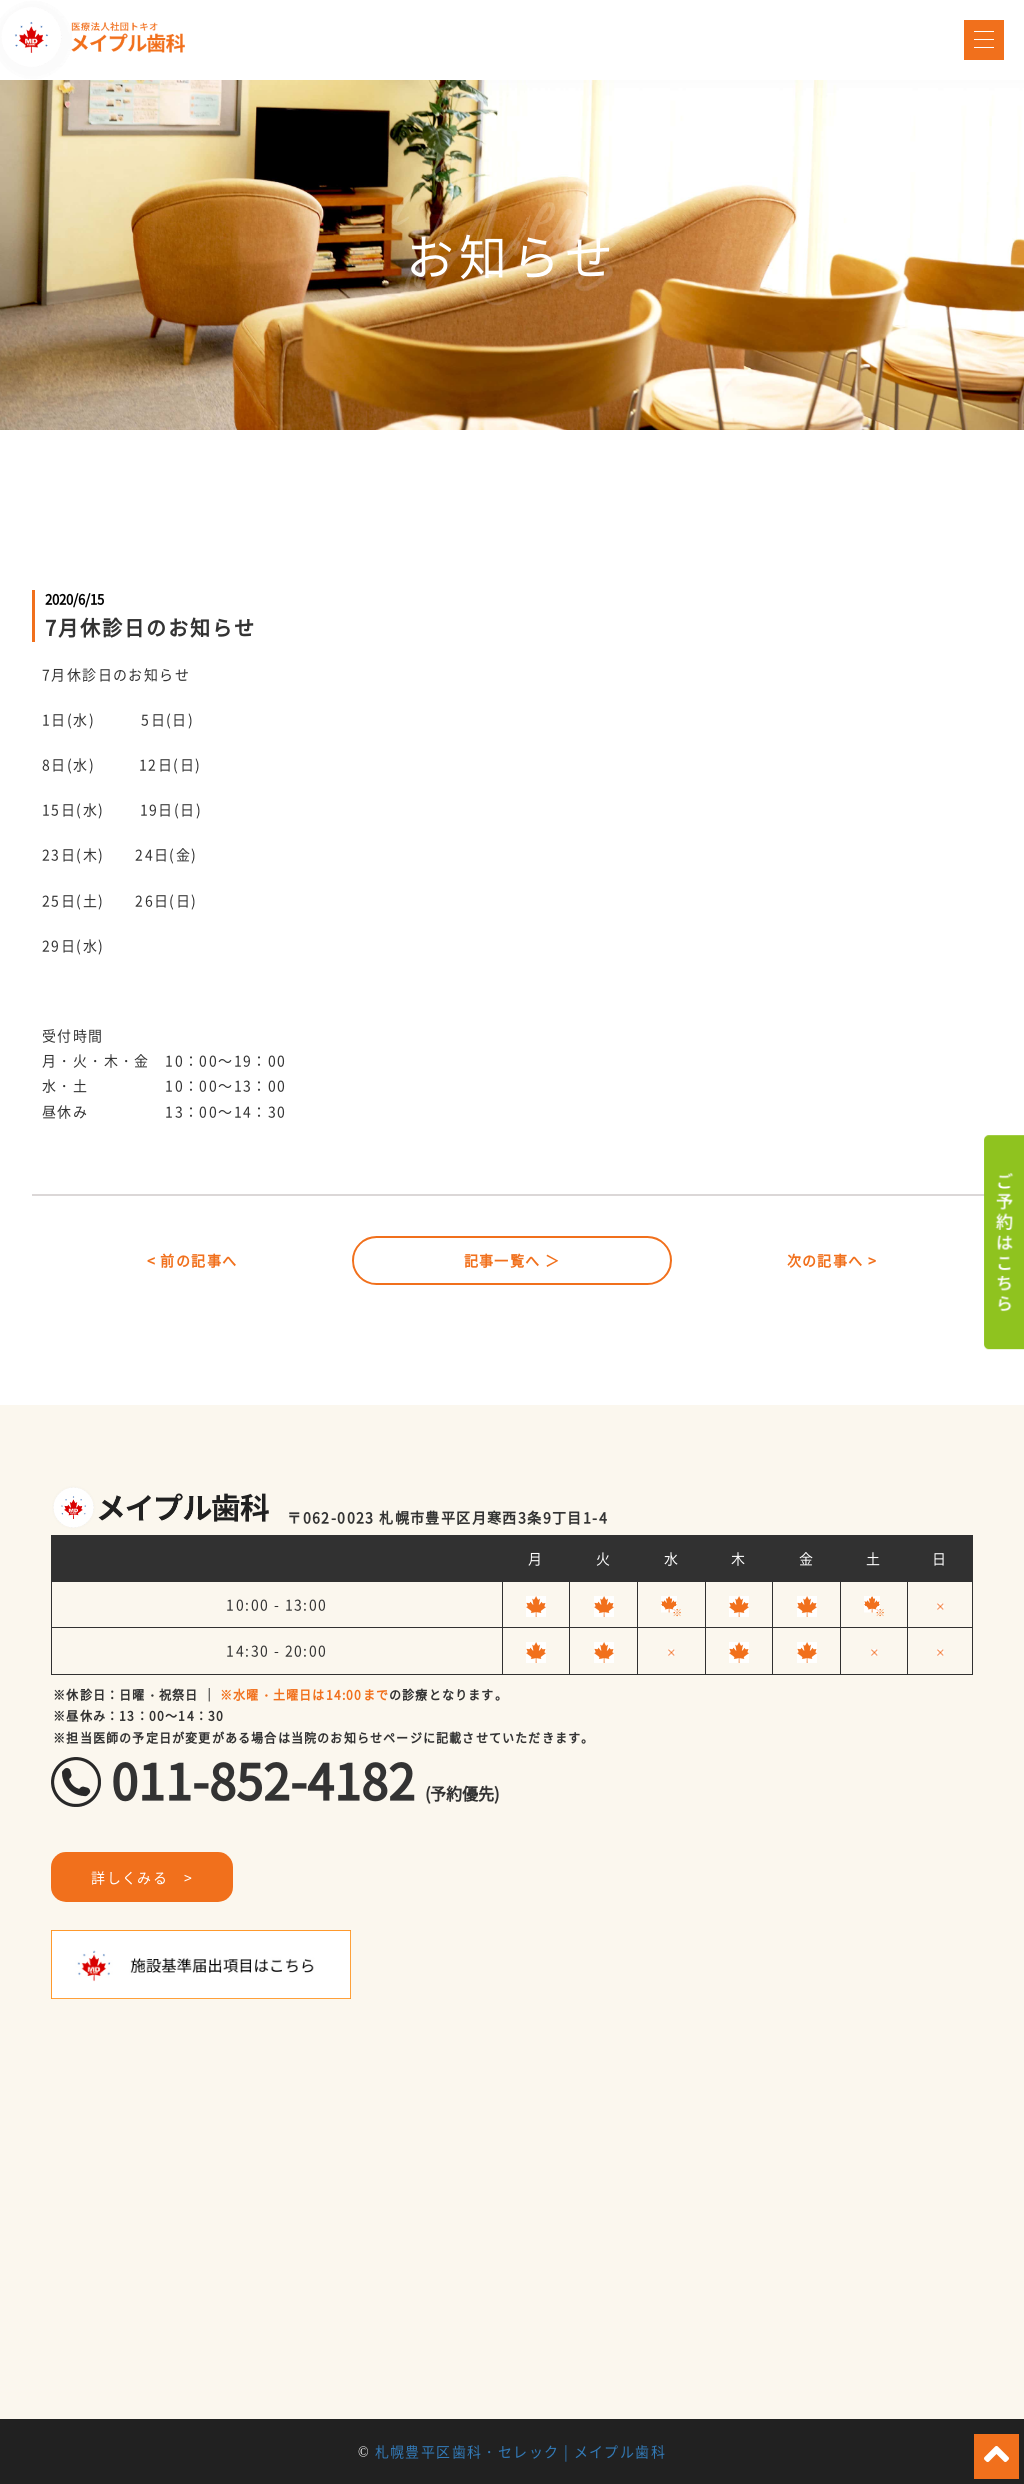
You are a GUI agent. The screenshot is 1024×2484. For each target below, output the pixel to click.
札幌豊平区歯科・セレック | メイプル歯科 (520, 2451)
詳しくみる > (142, 1877)
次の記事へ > (832, 1260)
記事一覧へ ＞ (512, 1260)
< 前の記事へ (192, 1260)
